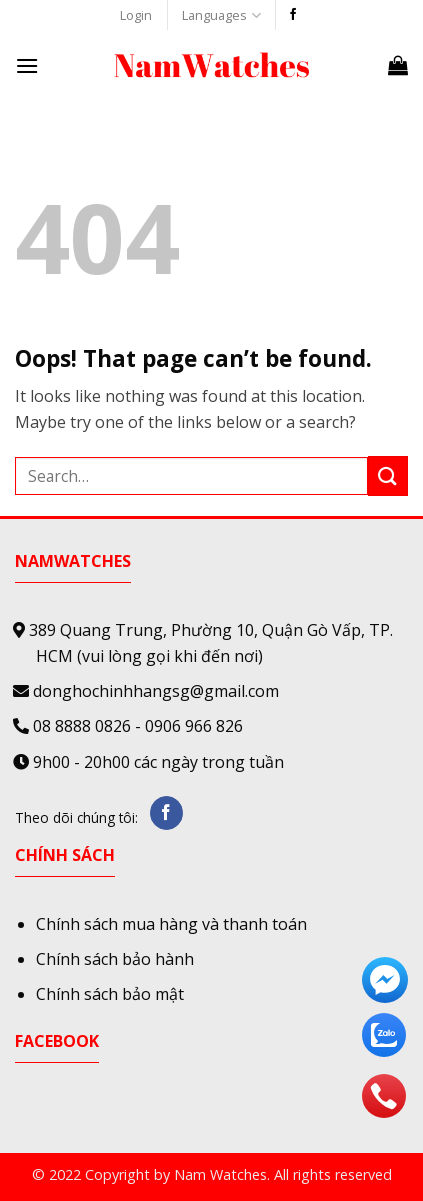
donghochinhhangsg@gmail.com (156, 691)
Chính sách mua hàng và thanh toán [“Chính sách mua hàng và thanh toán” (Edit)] (171, 924)
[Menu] (27, 65)
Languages (221, 15)
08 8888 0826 (82, 726)
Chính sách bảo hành (115, 959)
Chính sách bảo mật (110, 994)
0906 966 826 (194, 726)
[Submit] (388, 475)
